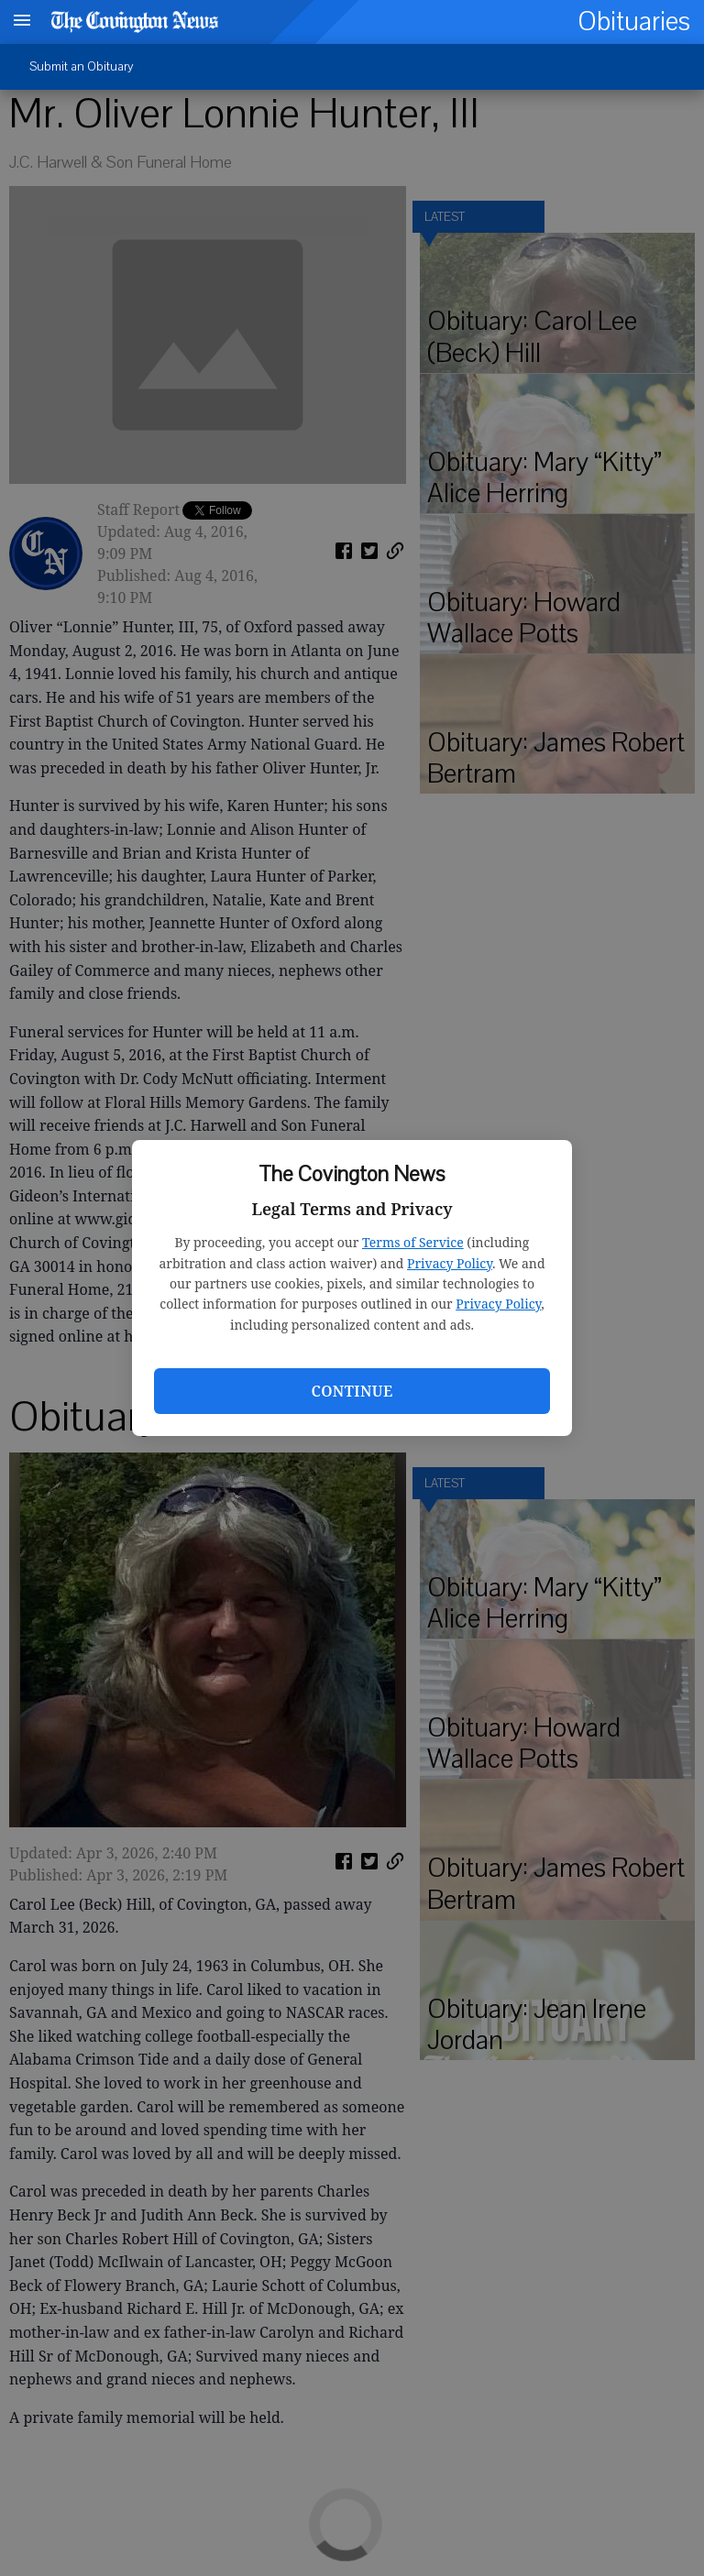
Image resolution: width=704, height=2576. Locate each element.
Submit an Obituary (81, 66)
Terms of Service (413, 1242)
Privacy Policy (449, 1263)
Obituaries (634, 21)
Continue (351, 1391)
